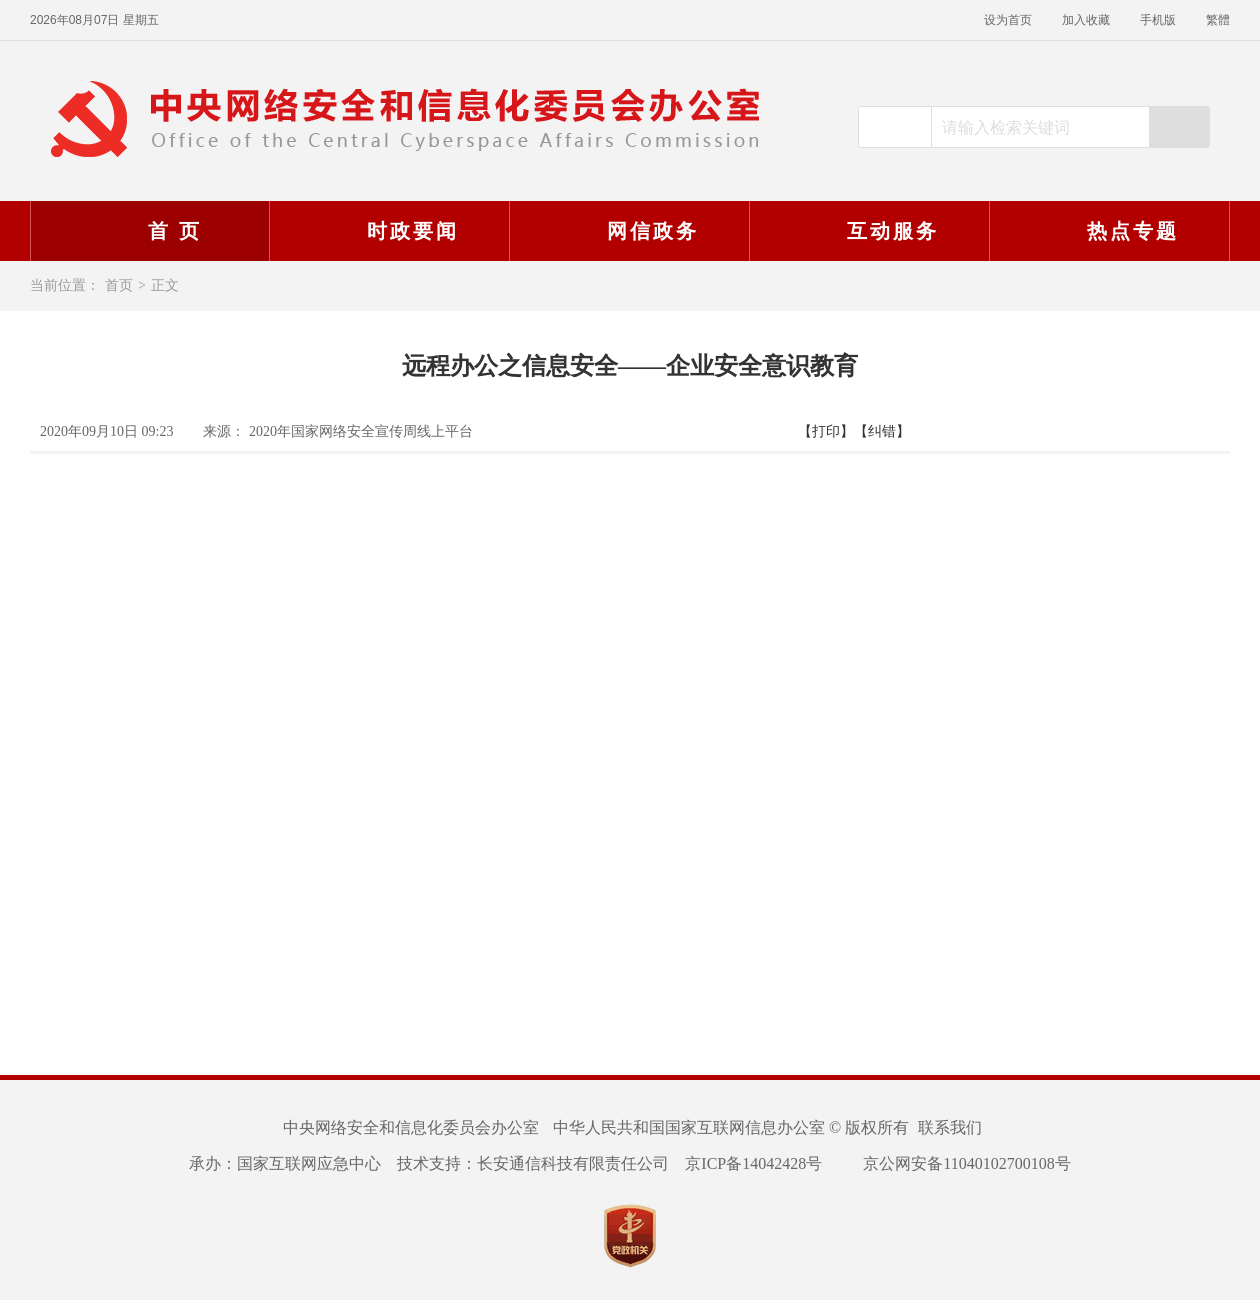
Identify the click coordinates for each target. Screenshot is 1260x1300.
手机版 (1158, 20)
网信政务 (627, 231)
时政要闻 (387, 231)
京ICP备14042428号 (753, 1163)
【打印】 (826, 431)
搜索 (1179, 127)
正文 (165, 285)
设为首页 (1008, 20)
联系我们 (950, 1127)
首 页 (149, 231)
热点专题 (1107, 231)
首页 (119, 285)
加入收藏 (1086, 20)
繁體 (1218, 20)
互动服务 (867, 231)
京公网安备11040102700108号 (954, 1163)
